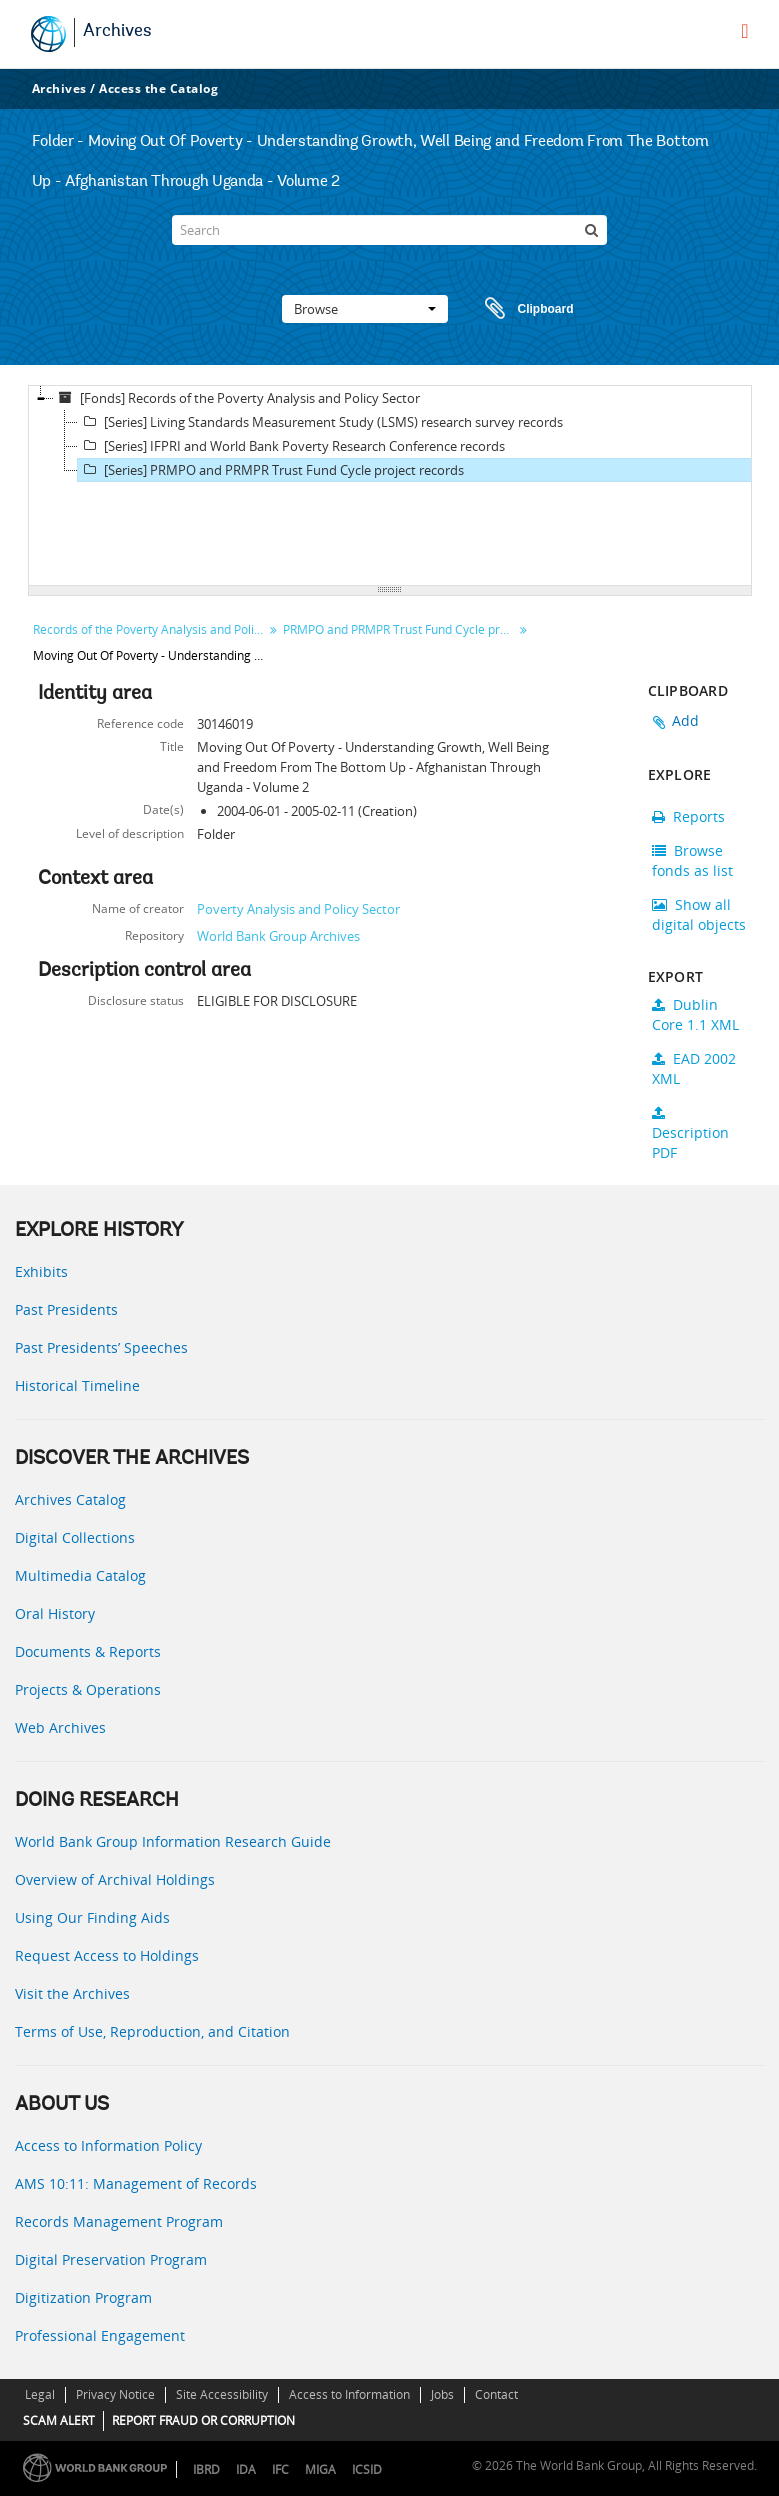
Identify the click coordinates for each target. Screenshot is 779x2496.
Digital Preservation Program (111, 2259)
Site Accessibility (222, 2394)
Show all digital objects (699, 914)
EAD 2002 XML (694, 1068)
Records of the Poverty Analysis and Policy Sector (150, 629)
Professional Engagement (100, 2335)
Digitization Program (83, 2297)
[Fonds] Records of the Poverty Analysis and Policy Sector (237, 398)
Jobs (442, 2394)
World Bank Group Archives (278, 936)
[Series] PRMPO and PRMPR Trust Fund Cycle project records (271, 470)
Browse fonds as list (692, 860)
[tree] (390, 486)
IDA (246, 2469)
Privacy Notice (115, 2394)
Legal (40, 2394)
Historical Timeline (77, 1385)
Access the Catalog (158, 88)
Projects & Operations (88, 1689)
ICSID (367, 2469)
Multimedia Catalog (80, 1575)
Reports (688, 816)
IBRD (206, 2469)
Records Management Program (119, 2221)
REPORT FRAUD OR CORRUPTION (203, 2420)
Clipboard (520, 309)
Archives (117, 32)
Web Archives (60, 1727)
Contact (496, 2394)
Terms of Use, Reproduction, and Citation (152, 2031)
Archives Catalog (70, 1499)
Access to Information (349, 2394)
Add (686, 720)
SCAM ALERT (59, 2420)
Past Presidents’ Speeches (101, 1347)
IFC (280, 2469)
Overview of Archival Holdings (115, 1879)
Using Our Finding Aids (92, 1917)
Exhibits (41, 1271)
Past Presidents (66, 1309)
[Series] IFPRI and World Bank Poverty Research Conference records (291, 446)
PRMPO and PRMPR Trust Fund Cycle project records (400, 629)
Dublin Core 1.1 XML (695, 1014)
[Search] (389, 230)
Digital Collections (75, 1537)
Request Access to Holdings (107, 1955)
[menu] (744, 31)
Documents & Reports (88, 1651)
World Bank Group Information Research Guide (173, 1841)
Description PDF (690, 1134)
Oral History (55, 1613)
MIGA (320, 2469)
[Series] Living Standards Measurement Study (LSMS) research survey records (320, 422)
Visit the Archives (72, 1993)
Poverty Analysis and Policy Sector (298, 909)
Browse (365, 309)
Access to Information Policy (108, 2145)
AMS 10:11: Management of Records (136, 2183)
